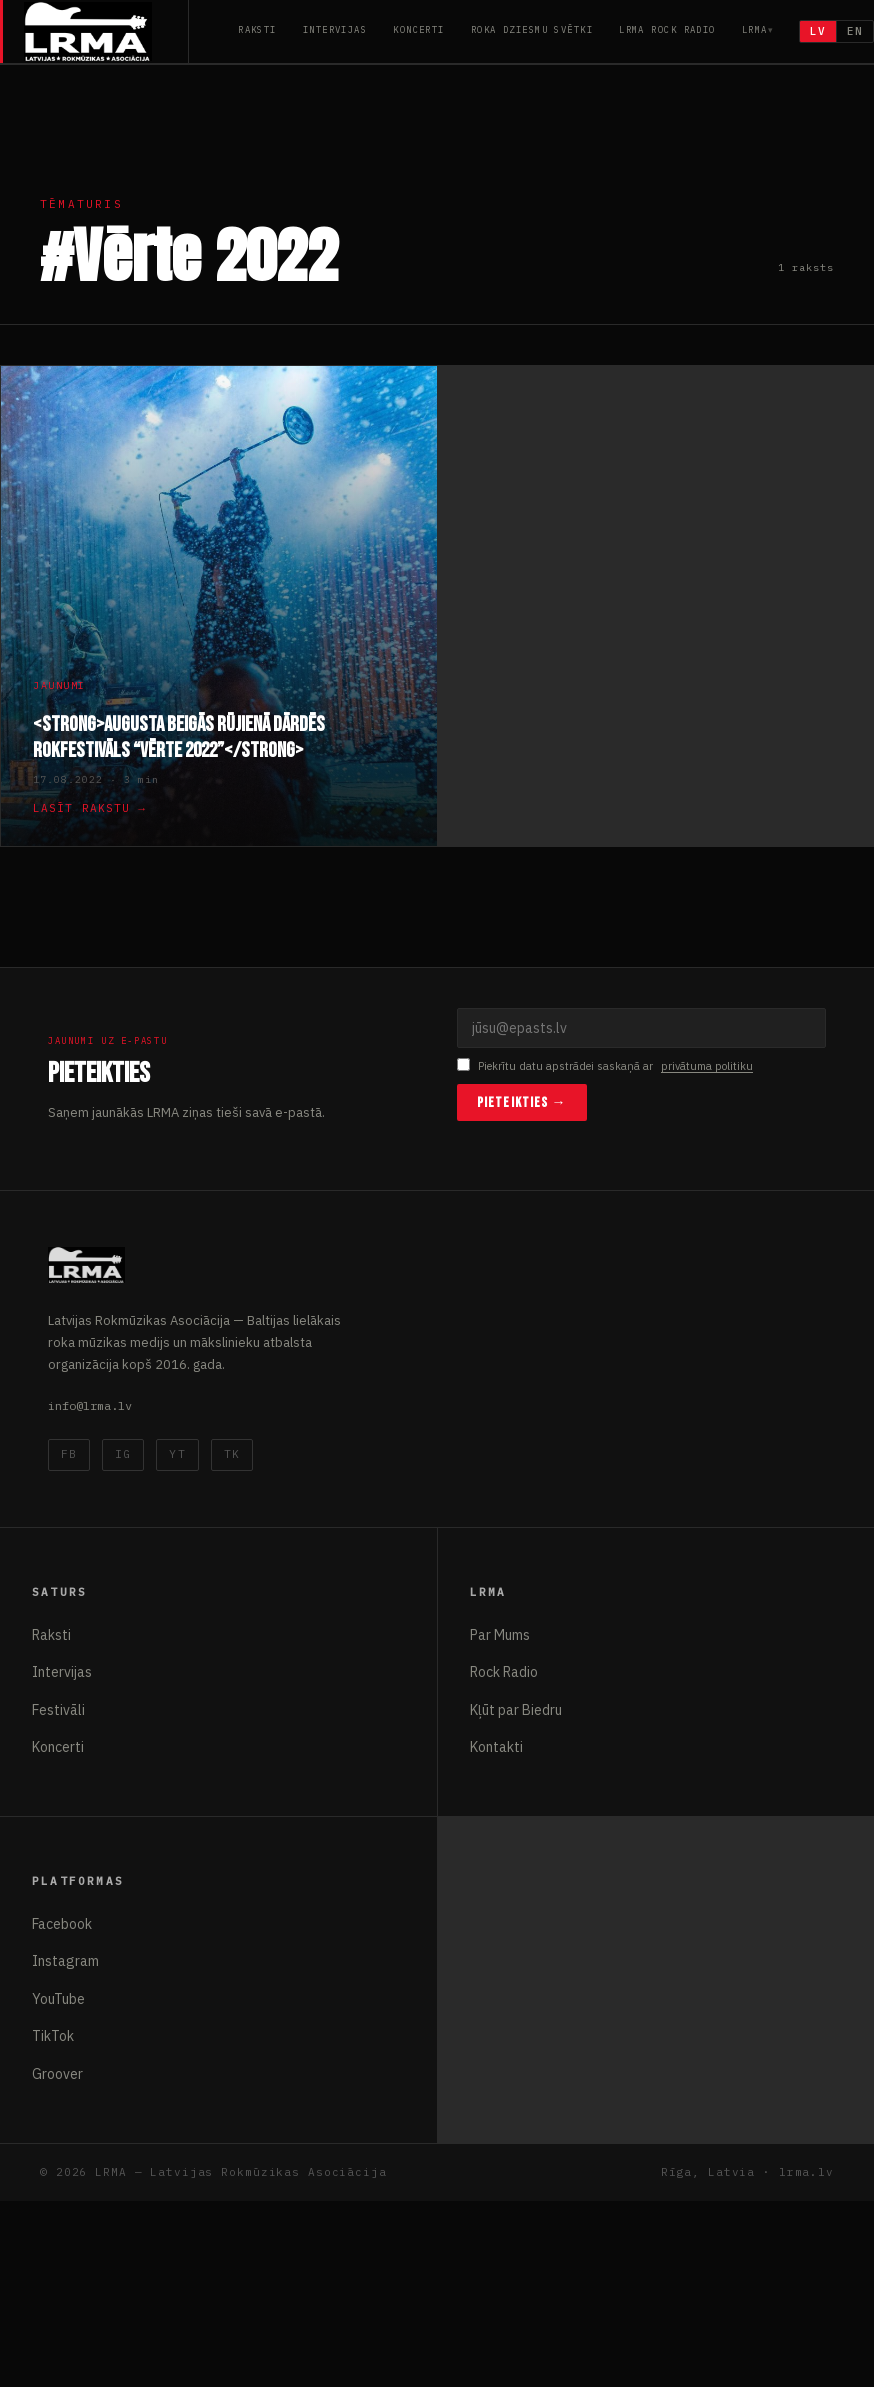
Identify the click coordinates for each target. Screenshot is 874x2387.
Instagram (65, 1961)
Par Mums (500, 1635)
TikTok (53, 2036)
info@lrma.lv (90, 1405)
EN (855, 31)
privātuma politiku (707, 1066)
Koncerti (419, 29)
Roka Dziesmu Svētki (532, 29)
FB (69, 1454)
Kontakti (496, 1747)
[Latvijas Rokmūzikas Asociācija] (106, 31)
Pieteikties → (522, 1102)
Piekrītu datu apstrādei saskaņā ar (605, 1066)
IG (123, 1454)
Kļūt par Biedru (516, 1710)
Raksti (257, 29)
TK (232, 1454)
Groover (57, 2074)
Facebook (62, 1924)
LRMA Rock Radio (667, 29)
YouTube (58, 1999)
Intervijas (335, 29)
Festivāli (58, 1710)
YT (177, 1454)
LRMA (755, 29)
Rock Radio (504, 1672)
